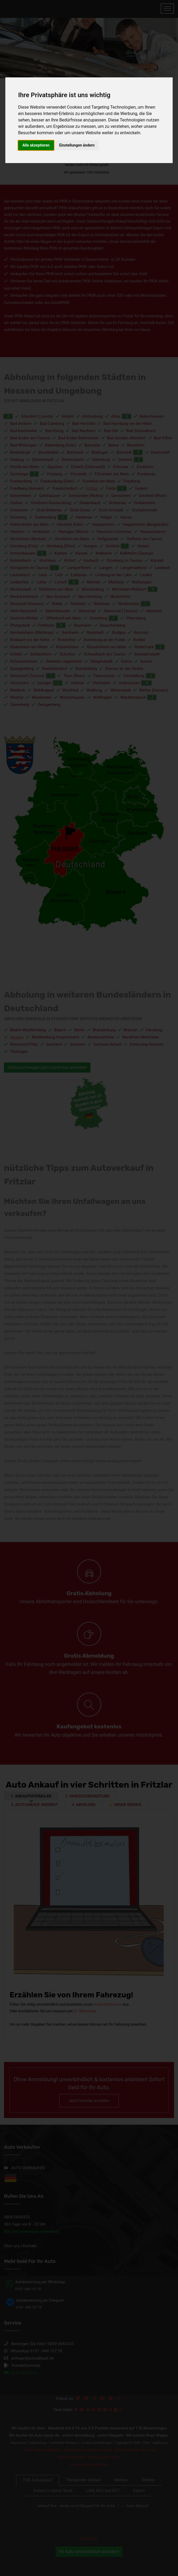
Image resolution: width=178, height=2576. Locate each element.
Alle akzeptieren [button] (36, 145)
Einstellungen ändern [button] (77, 145)
